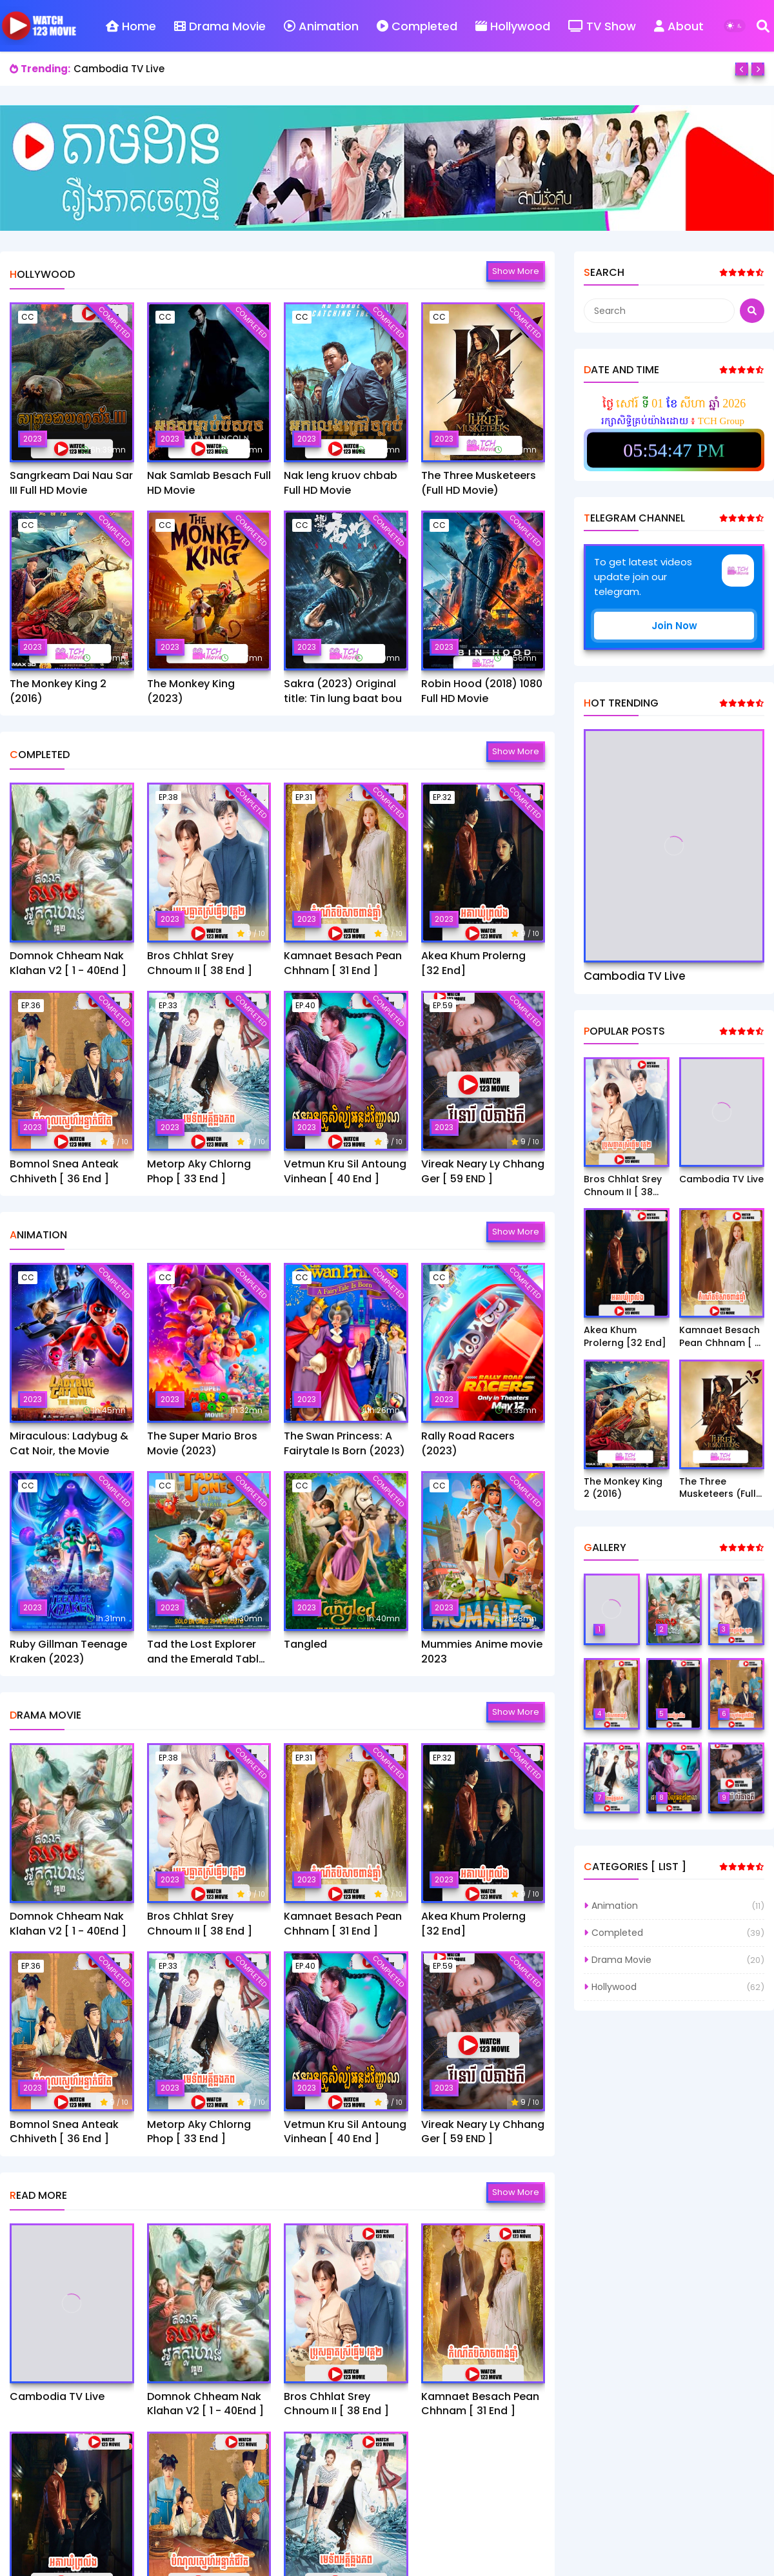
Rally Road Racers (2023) (468, 1443)
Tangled (305, 1644)
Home (131, 26)
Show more (515, 271)
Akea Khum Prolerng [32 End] (473, 963)
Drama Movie (220, 26)
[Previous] (741, 69)
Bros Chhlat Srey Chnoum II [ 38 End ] (199, 963)
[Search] (763, 26)
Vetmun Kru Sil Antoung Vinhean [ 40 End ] (345, 1171)
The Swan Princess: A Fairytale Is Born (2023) (344, 1443)
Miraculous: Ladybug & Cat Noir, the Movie (69, 1443)
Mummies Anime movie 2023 (481, 1651)
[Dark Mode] (735, 25)
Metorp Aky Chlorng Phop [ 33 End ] (199, 1171)
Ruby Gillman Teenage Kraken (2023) (68, 1651)
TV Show (602, 26)
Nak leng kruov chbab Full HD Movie (340, 483)
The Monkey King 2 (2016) (58, 691)
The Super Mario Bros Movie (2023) (202, 1443)
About (679, 26)
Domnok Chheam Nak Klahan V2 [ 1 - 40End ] (68, 963)
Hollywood (512, 26)
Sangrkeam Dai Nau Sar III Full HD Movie (71, 483)
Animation (321, 26)
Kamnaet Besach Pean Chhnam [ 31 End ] (343, 963)
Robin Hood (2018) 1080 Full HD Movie (481, 691)
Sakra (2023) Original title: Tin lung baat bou (343, 691)
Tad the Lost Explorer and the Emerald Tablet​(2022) (208, 1651)
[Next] (757, 69)
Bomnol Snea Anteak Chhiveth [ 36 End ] (64, 1171)
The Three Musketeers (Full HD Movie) (478, 483)
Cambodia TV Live (119, 68)
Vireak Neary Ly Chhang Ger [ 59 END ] (482, 1171)
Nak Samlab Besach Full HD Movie (209, 483)
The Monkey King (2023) (191, 691)
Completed (417, 26)
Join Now (674, 625)
